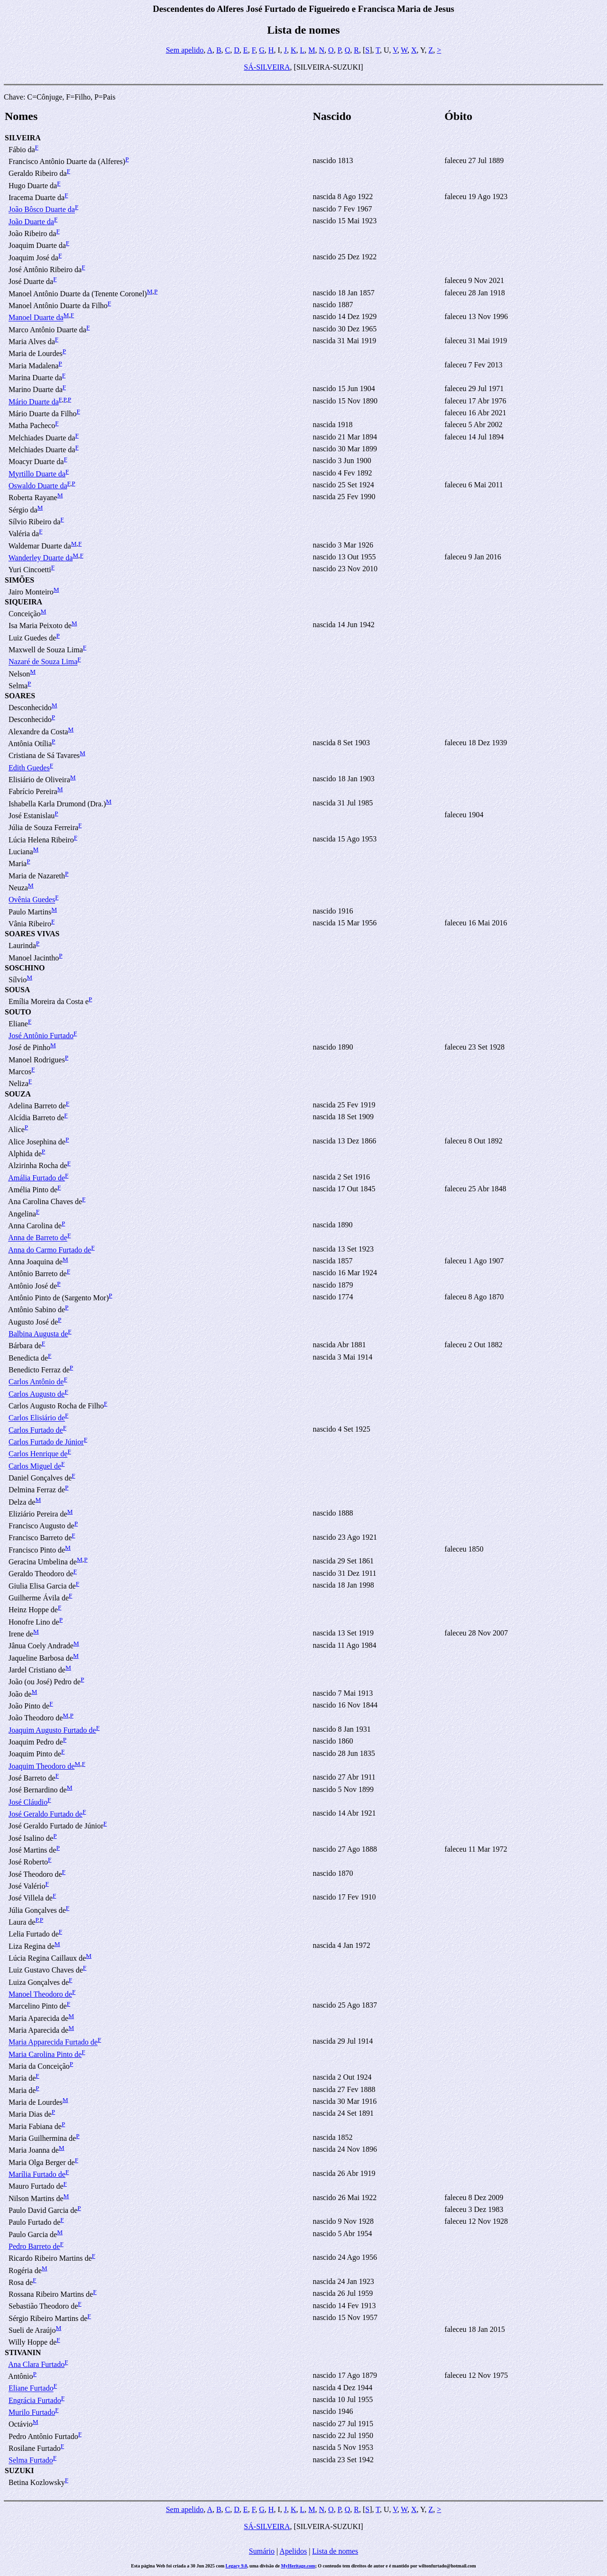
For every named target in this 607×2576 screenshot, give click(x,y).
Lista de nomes (335, 2551)
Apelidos (293, 2551)
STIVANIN (23, 2352)
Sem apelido (185, 50)
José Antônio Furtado (41, 1036)
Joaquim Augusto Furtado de (52, 1730)
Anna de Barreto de (37, 1238)
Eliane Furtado (31, 2388)
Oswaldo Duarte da (38, 486)
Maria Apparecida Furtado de (53, 2042)
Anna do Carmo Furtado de (49, 1250)
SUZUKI (19, 2470)
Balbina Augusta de (38, 1334)
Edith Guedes (29, 768)
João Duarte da (31, 222)
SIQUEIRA (23, 602)
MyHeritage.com (298, 2565)
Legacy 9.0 (237, 2565)
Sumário (262, 2551)
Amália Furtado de (36, 1178)
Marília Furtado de (37, 2174)
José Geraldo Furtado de (46, 1814)
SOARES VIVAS (32, 934)
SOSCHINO (25, 968)
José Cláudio (28, 1802)
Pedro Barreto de (34, 2246)
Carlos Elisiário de (37, 1418)
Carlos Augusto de (36, 1394)
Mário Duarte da (34, 402)
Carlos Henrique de (38, 1454)
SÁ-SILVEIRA (267, 67)
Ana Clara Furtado (36, 2364)
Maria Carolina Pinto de (45, 2054)
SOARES (20, 696)
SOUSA (17, 990)
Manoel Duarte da (36, 318)
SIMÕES (19, 580)
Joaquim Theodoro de (41, 1766)
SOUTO (18, 1012)
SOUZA (18, 1094)
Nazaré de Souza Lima (43, 662)
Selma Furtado (31, 2461)
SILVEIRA (23, 138)
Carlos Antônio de (36, 1382)
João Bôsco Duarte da (42, 210)
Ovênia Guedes (32, 900)
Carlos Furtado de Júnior (46, 1442)
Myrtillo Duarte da (37, 474)
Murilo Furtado (32, 2412)
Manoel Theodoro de (40, 1994)
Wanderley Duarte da (41, 558)
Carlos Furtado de (36, 1430)
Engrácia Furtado (35, 2400)
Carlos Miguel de (35, 1466)
